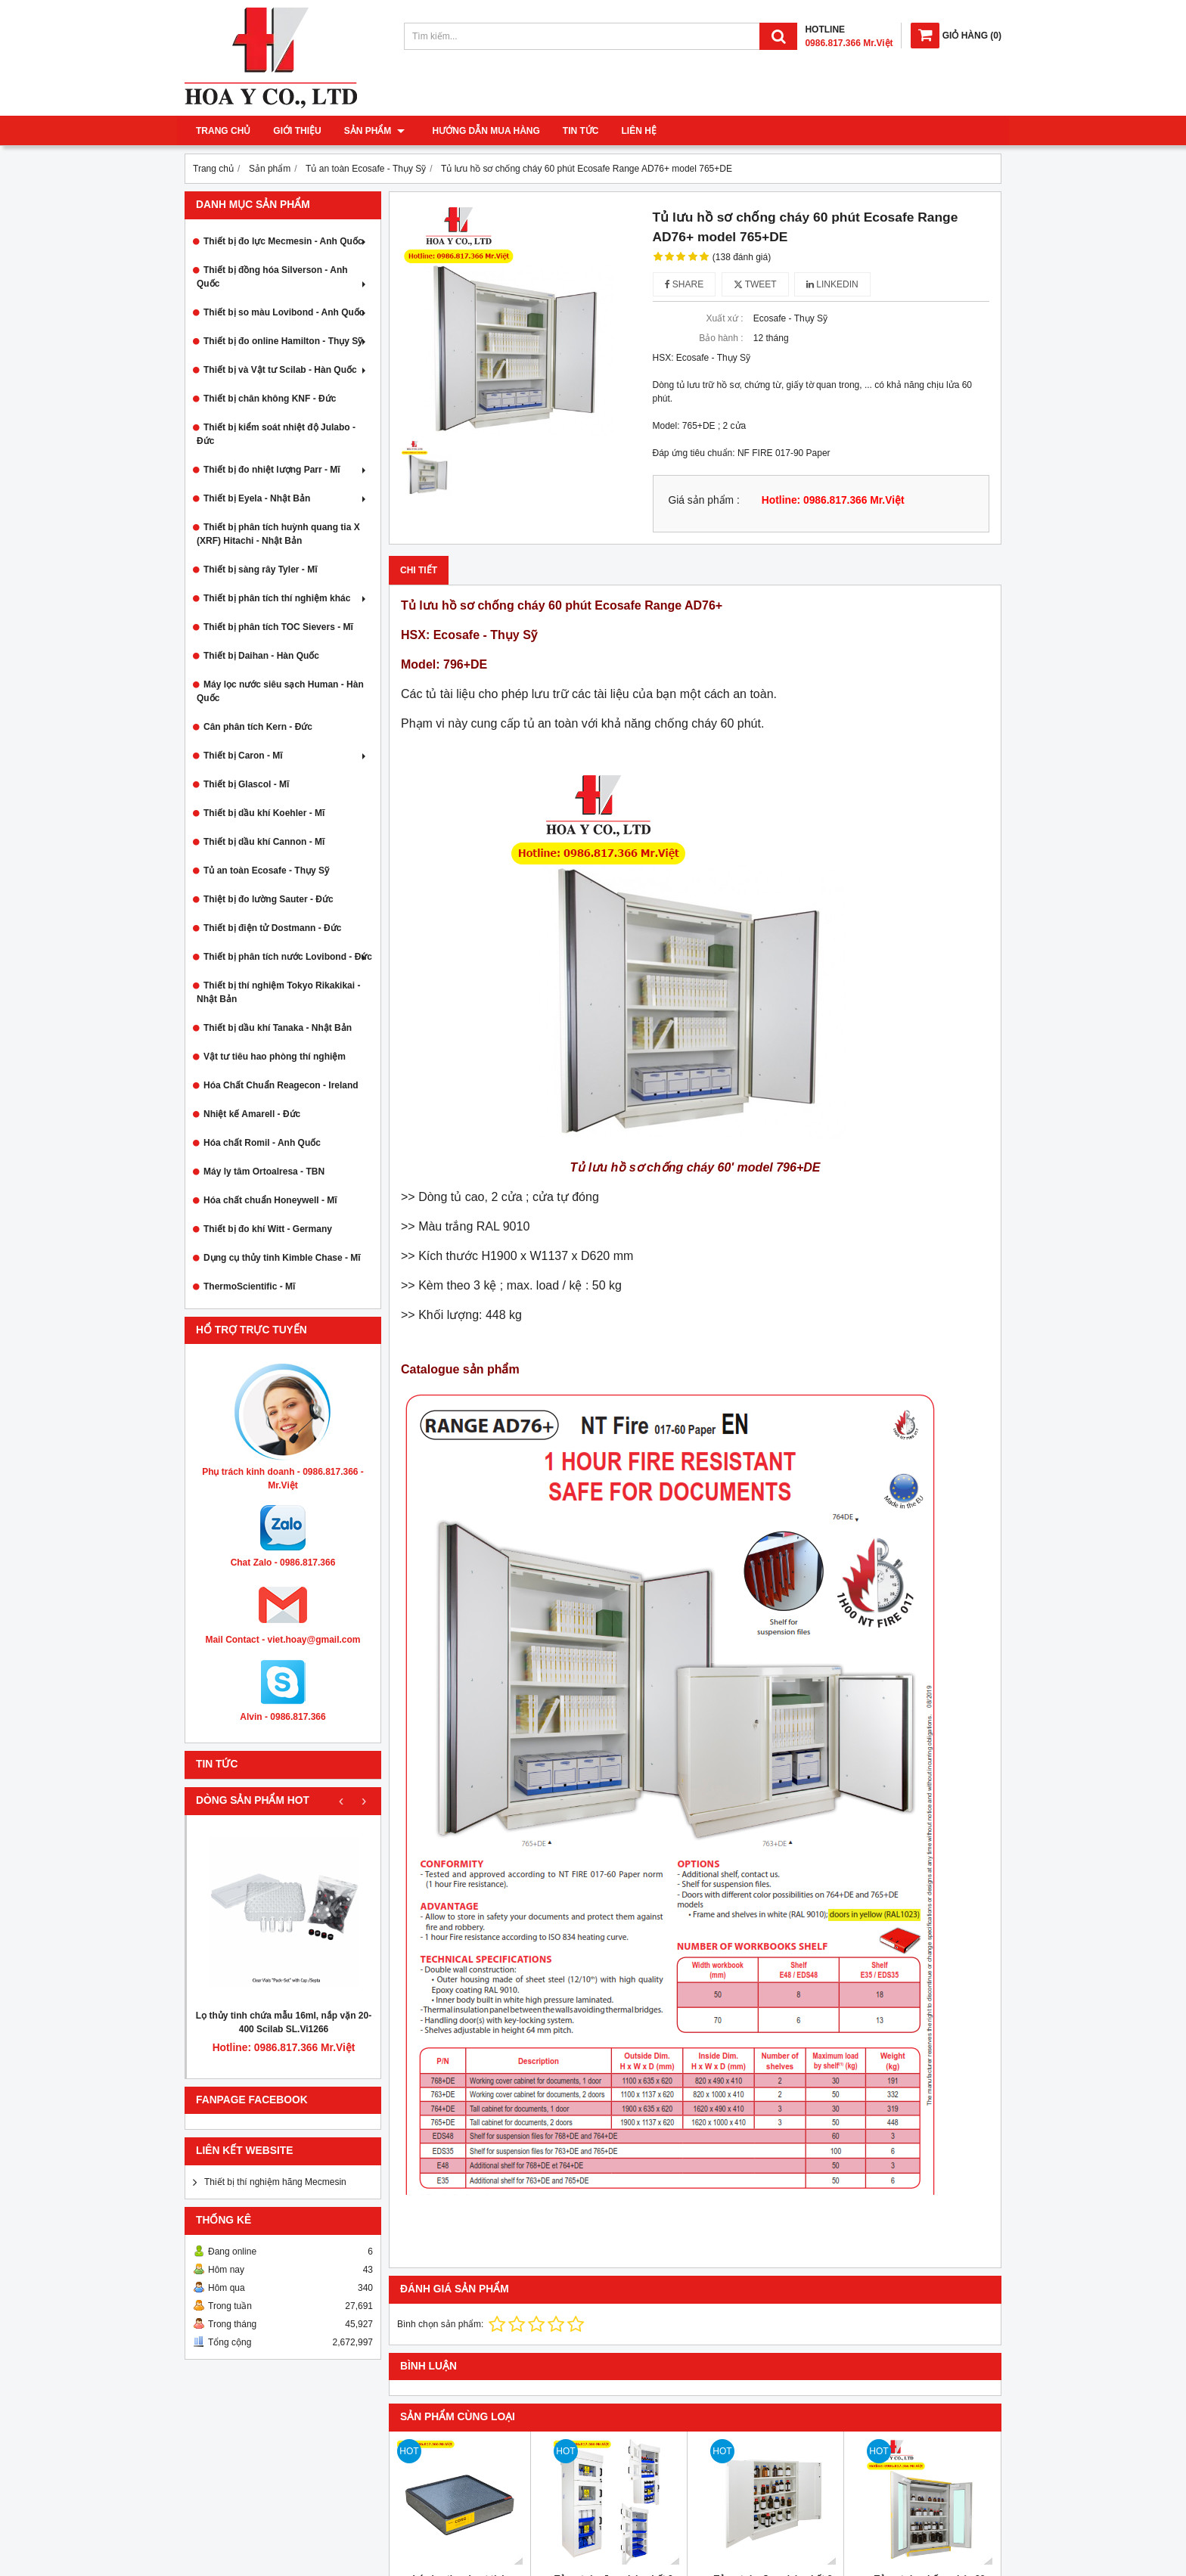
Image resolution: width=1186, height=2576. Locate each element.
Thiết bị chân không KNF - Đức (269, 398)
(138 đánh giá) (742, 257)
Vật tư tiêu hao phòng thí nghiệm (274, 1056)
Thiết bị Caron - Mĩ (286, 755)
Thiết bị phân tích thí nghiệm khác (286, 598)
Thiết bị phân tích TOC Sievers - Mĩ (278, 627)
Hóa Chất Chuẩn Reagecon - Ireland (281, 1085)
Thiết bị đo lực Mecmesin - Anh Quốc (286, 241)
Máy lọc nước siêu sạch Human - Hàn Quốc (280, 691)
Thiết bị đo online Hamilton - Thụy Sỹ (286, 341)
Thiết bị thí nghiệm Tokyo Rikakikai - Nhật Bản (278, 992)
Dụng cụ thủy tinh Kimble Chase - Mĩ (282, 1257)
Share (684, 284)
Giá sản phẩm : (704, 500)
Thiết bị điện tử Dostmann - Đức (272, 928)
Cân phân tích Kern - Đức (257, 727)
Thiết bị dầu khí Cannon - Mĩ (263, 841)
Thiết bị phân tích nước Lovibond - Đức (287, 956)
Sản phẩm (374, 131)
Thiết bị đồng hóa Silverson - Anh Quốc (283, 277)
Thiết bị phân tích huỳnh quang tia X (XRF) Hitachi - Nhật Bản (278, 534)
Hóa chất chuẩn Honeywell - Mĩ (270, 1200)
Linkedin (832, 284)
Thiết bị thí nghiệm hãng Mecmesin (275, 2182)
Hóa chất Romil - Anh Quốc (262, 1142)
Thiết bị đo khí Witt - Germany (267, 1229)
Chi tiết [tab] (418, 570)
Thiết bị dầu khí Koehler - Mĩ (263, 813)
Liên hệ (633, 131)
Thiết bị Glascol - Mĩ (246, 784)
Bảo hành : (721, 338)
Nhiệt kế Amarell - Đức (251, 1114)
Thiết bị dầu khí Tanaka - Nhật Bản (277, 1028)
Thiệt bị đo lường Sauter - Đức (268, 899)
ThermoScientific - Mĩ (249, 1286)
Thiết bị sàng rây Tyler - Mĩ (260, 569)
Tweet (755, 284)
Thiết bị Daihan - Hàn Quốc (261, 655)
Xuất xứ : (724, 318)
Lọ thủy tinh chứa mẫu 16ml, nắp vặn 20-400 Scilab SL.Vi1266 (283, 2022)
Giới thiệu (297, 131)
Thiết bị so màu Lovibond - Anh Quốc (286, 312)
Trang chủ (223, 131)
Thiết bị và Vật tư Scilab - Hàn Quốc (286, 370)
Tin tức (575, 131)
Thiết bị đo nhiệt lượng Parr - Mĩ (286, 469)
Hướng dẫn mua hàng (481, 131)
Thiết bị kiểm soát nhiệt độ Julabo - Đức (276, 434)
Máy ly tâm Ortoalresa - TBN (263, 1171)
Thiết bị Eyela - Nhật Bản (286, 498)
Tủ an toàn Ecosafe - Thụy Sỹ (266, 870)
